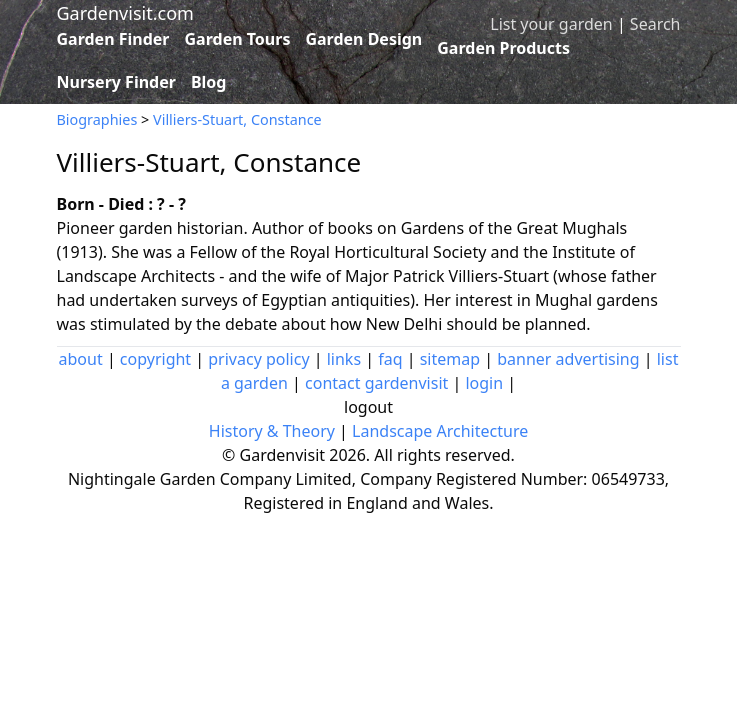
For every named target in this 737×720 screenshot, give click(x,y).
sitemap (450, 359)
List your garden (551, 24)
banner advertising (568, 359)
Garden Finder (113, 39)
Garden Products (503, 48)
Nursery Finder (116, 82)
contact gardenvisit (376, 383)
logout (368, 407)
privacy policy (258, 359)
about (81, 359)
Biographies (97, 119)
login (484, 383)
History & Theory (272, 431)
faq (390, 359)
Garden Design (363, 39)
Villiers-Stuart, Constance (237, 119)
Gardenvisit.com (125, 13)
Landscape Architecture (440, 431)
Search (655, 24)
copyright (155, 359)
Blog (209, 82)
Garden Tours (238, 39)
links (344, 359)
